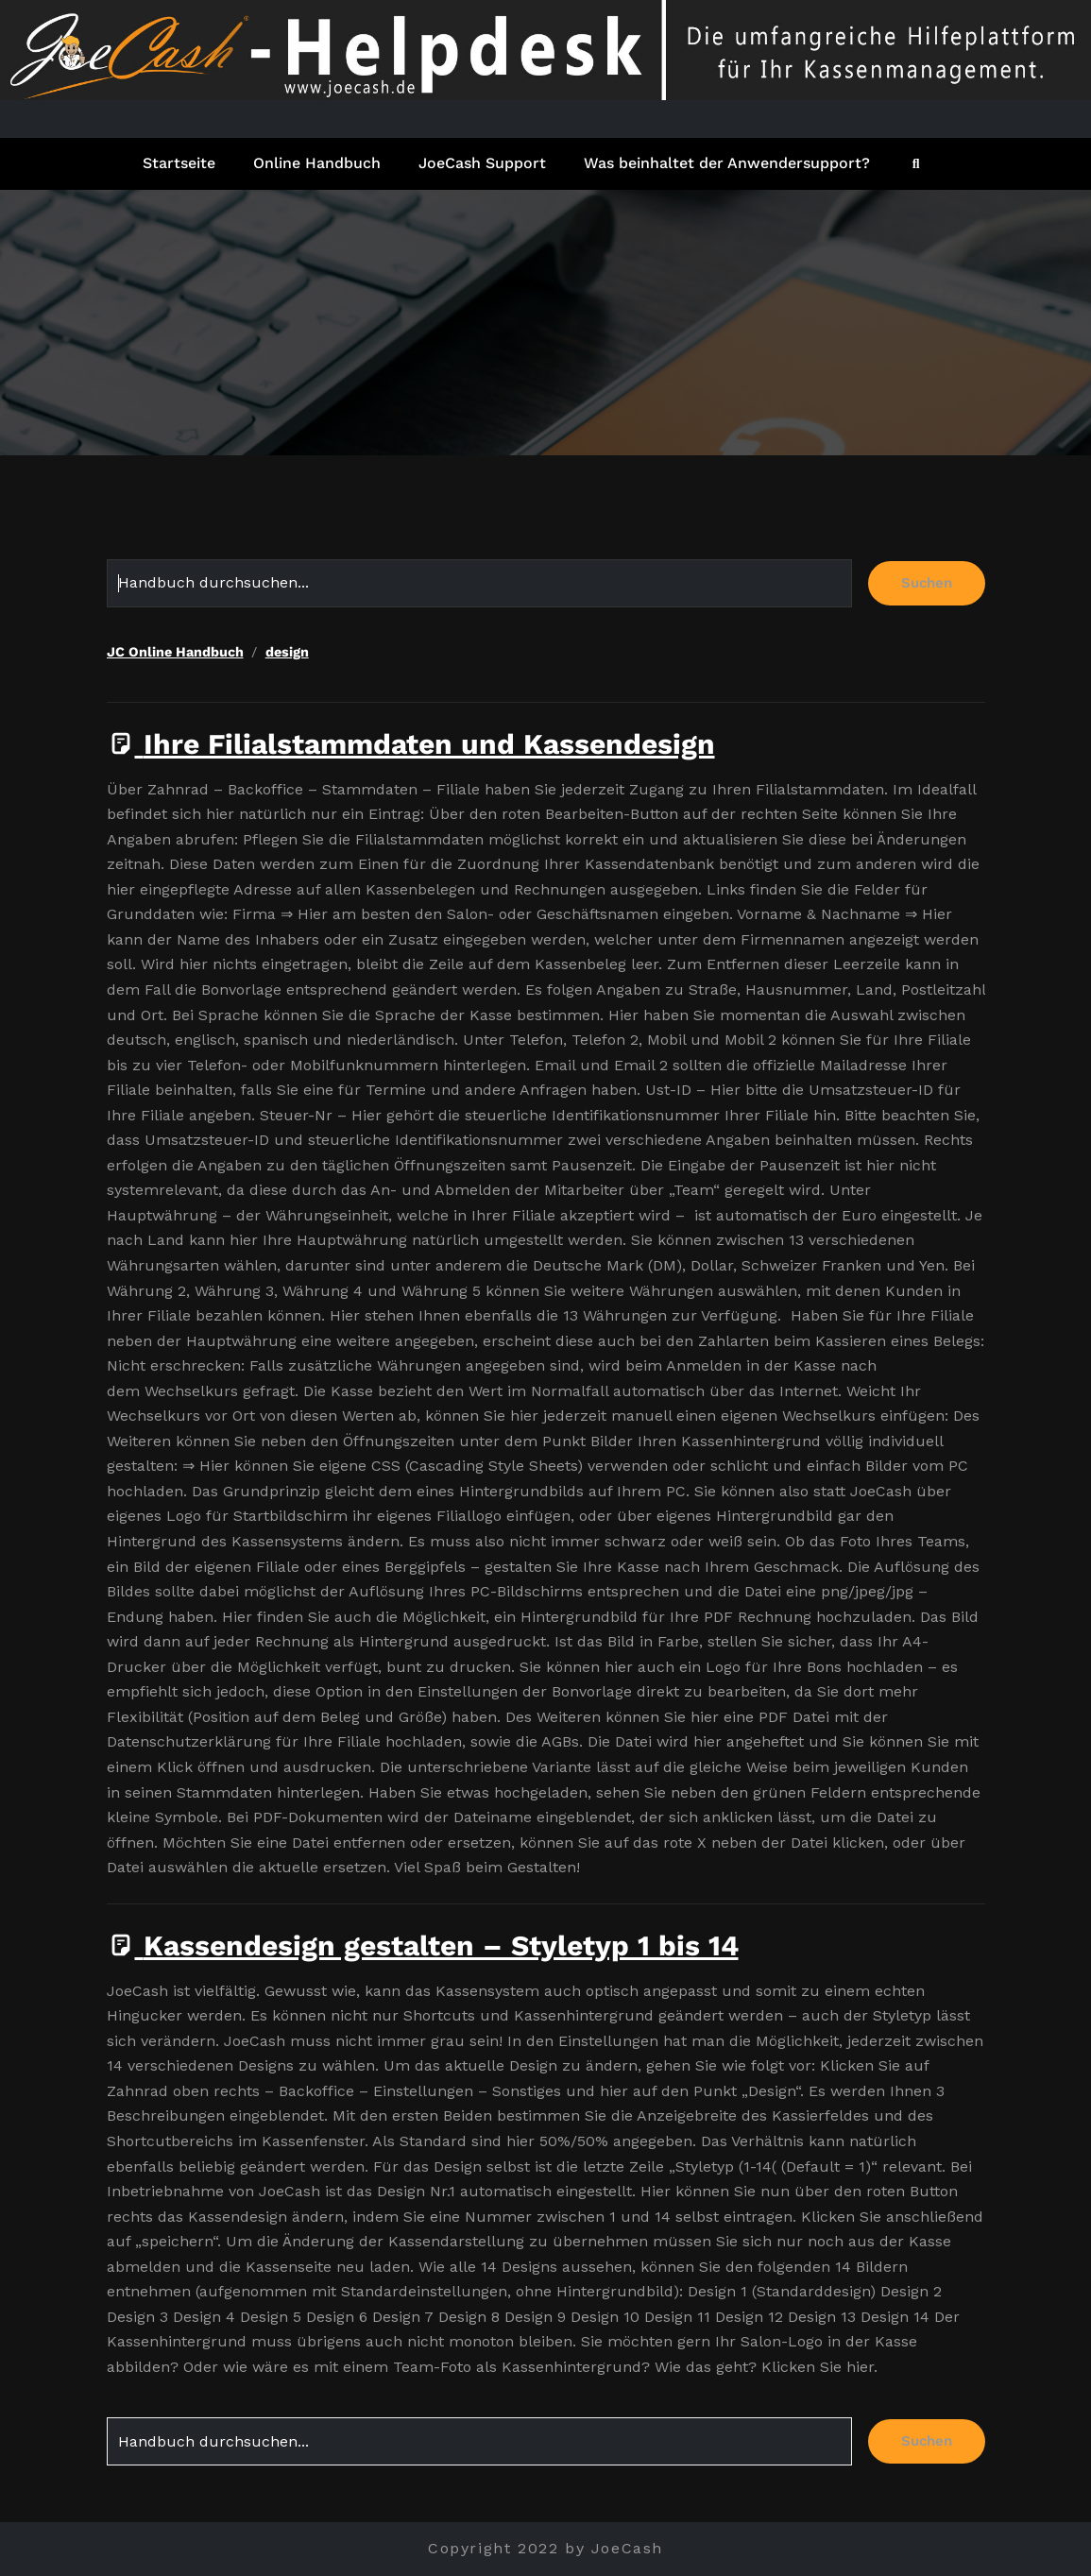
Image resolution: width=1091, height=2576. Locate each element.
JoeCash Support (482, 163)
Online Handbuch (317, 163)
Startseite (179, 163)
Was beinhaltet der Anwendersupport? (727, 163)
